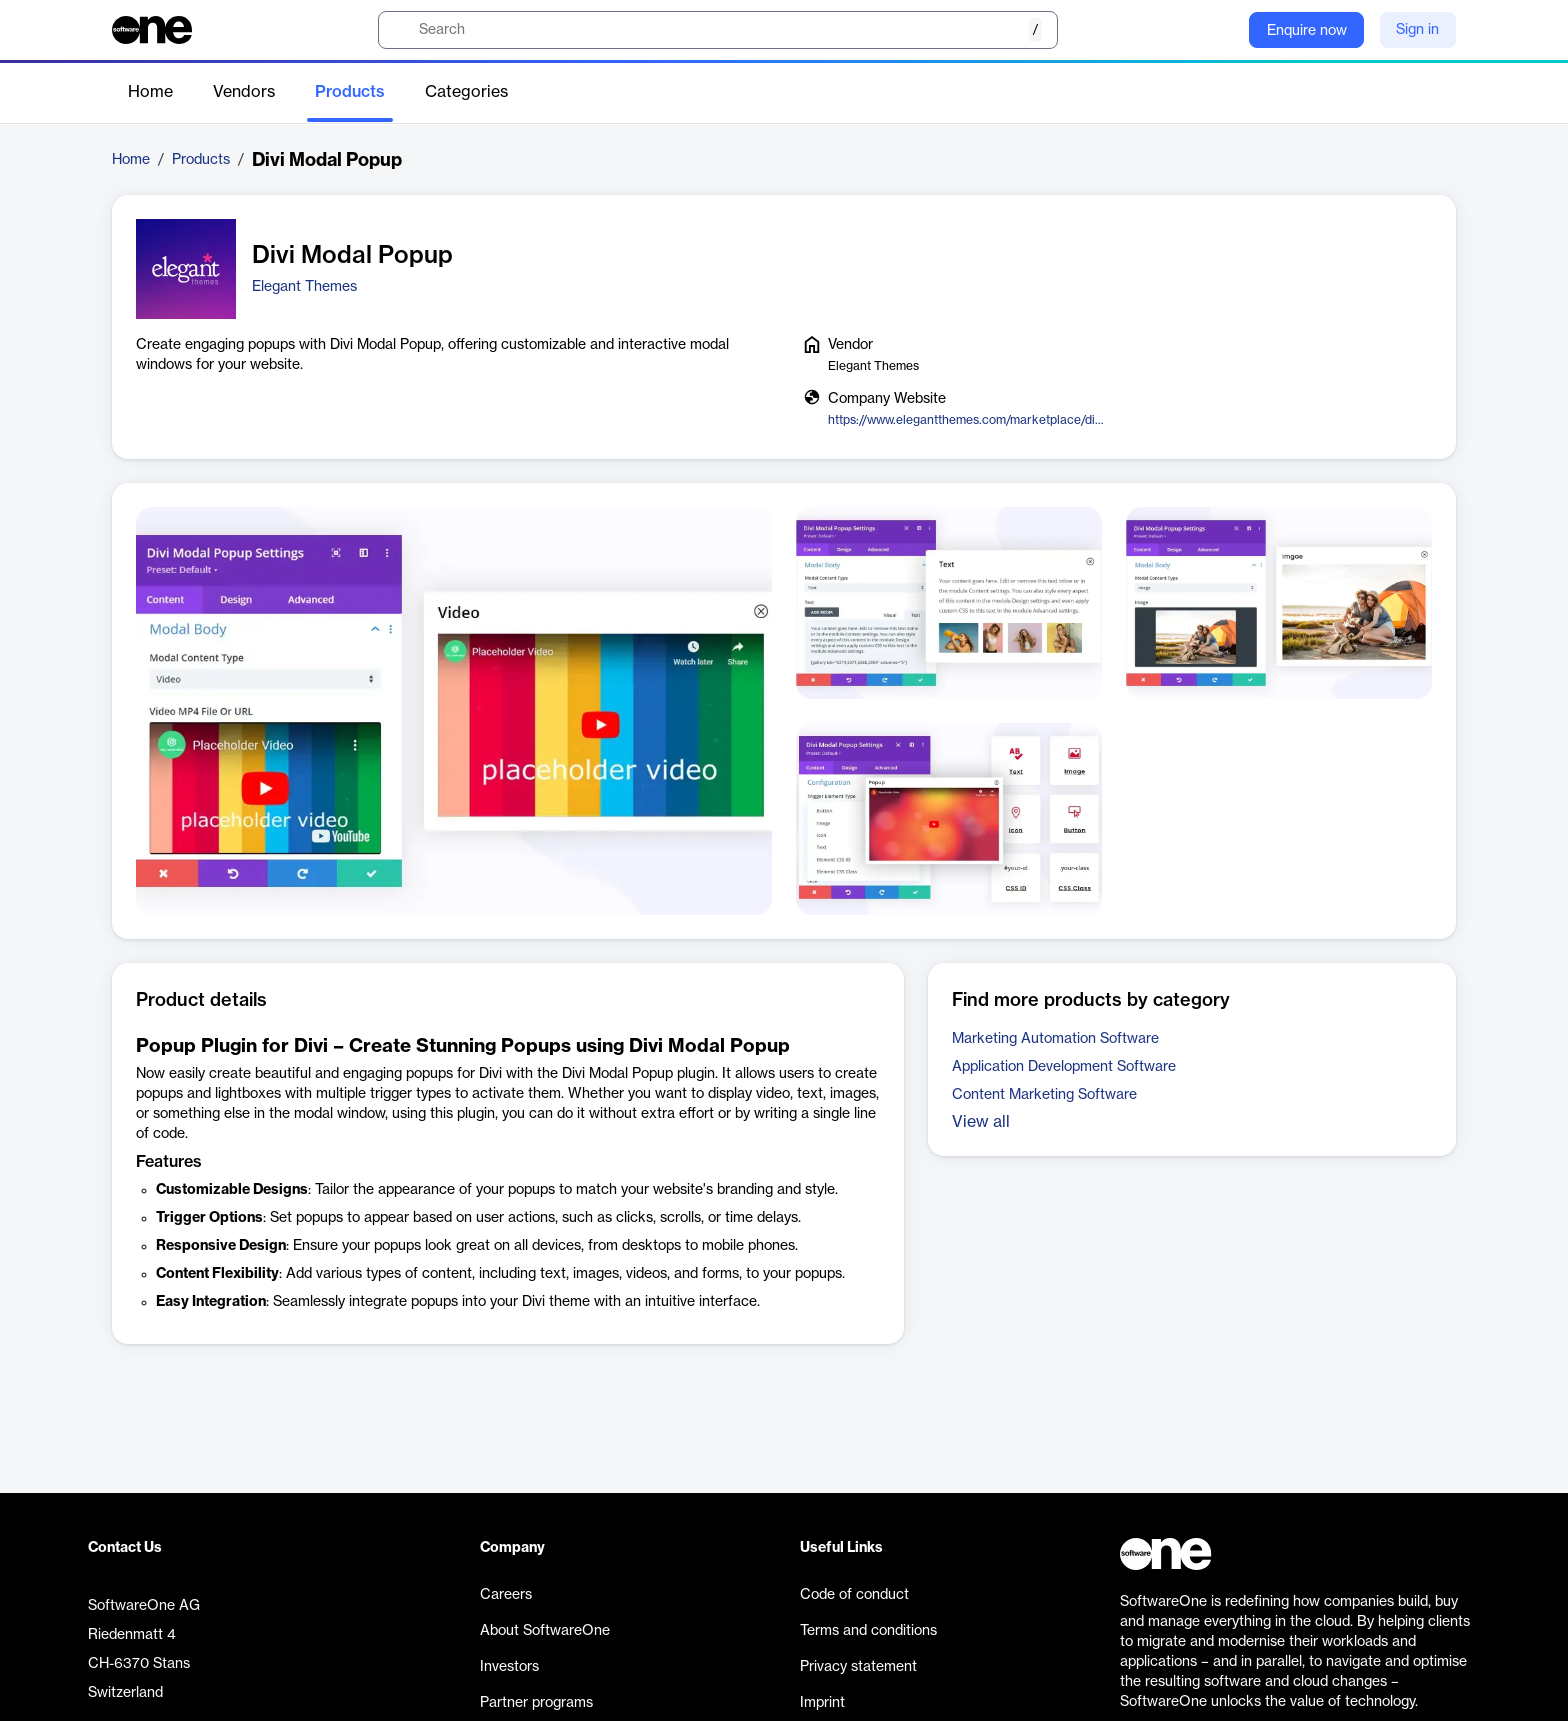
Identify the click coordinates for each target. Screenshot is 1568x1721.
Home (150, 92)
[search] (718, 30)
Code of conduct (854, 1595)
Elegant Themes (304, 287)
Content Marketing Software (1044, 1095)
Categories (466, 92)
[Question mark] (1221, 30)
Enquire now (1307, 31)
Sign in (1417, 30)
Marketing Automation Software (1055, 1039)
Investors (509, 1667)
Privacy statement (858, 1667)
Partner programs (536, 1703)
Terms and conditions (868, 1631)
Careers (506, 1595)
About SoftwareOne (545, 1631)
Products (350, 92)
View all (981, 1122)
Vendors (244, 92)
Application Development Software (1064, 1067)
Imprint (822, 1703)
